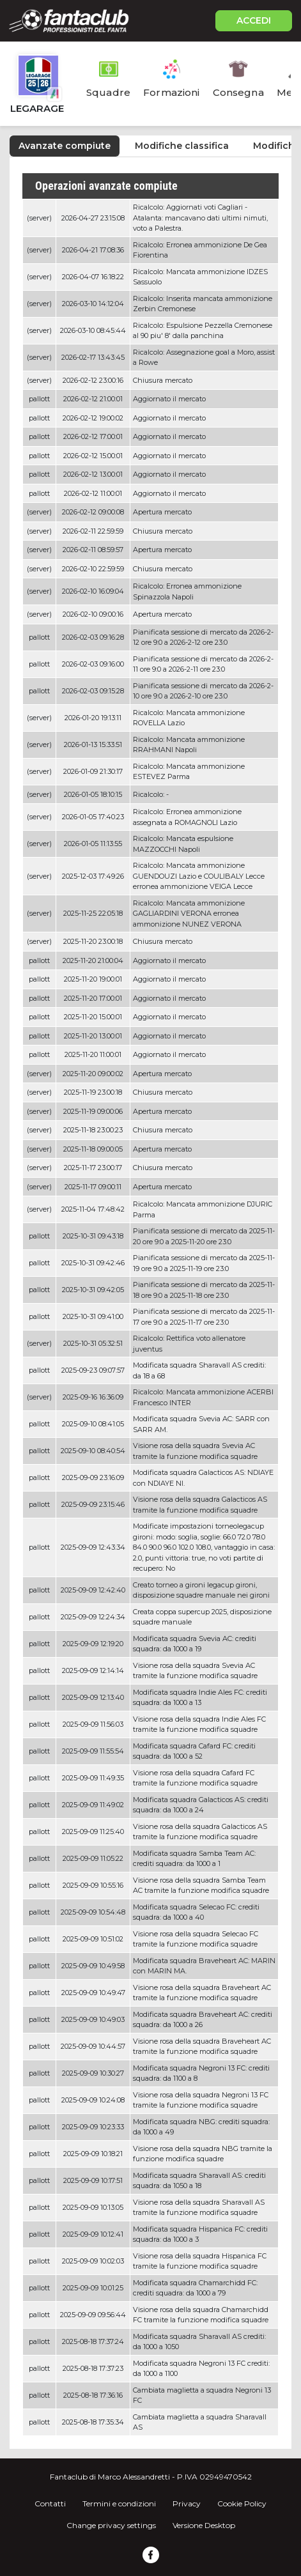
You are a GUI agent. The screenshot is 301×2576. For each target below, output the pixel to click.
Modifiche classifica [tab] (182, 145)
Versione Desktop (204, 2525)
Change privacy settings (111, 2525)
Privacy (187, 2503)
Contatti (50, 2503)
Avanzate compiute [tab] (65, 145)
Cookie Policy (241, 2503)
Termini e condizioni (119, 2503)
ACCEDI (253, 20)
